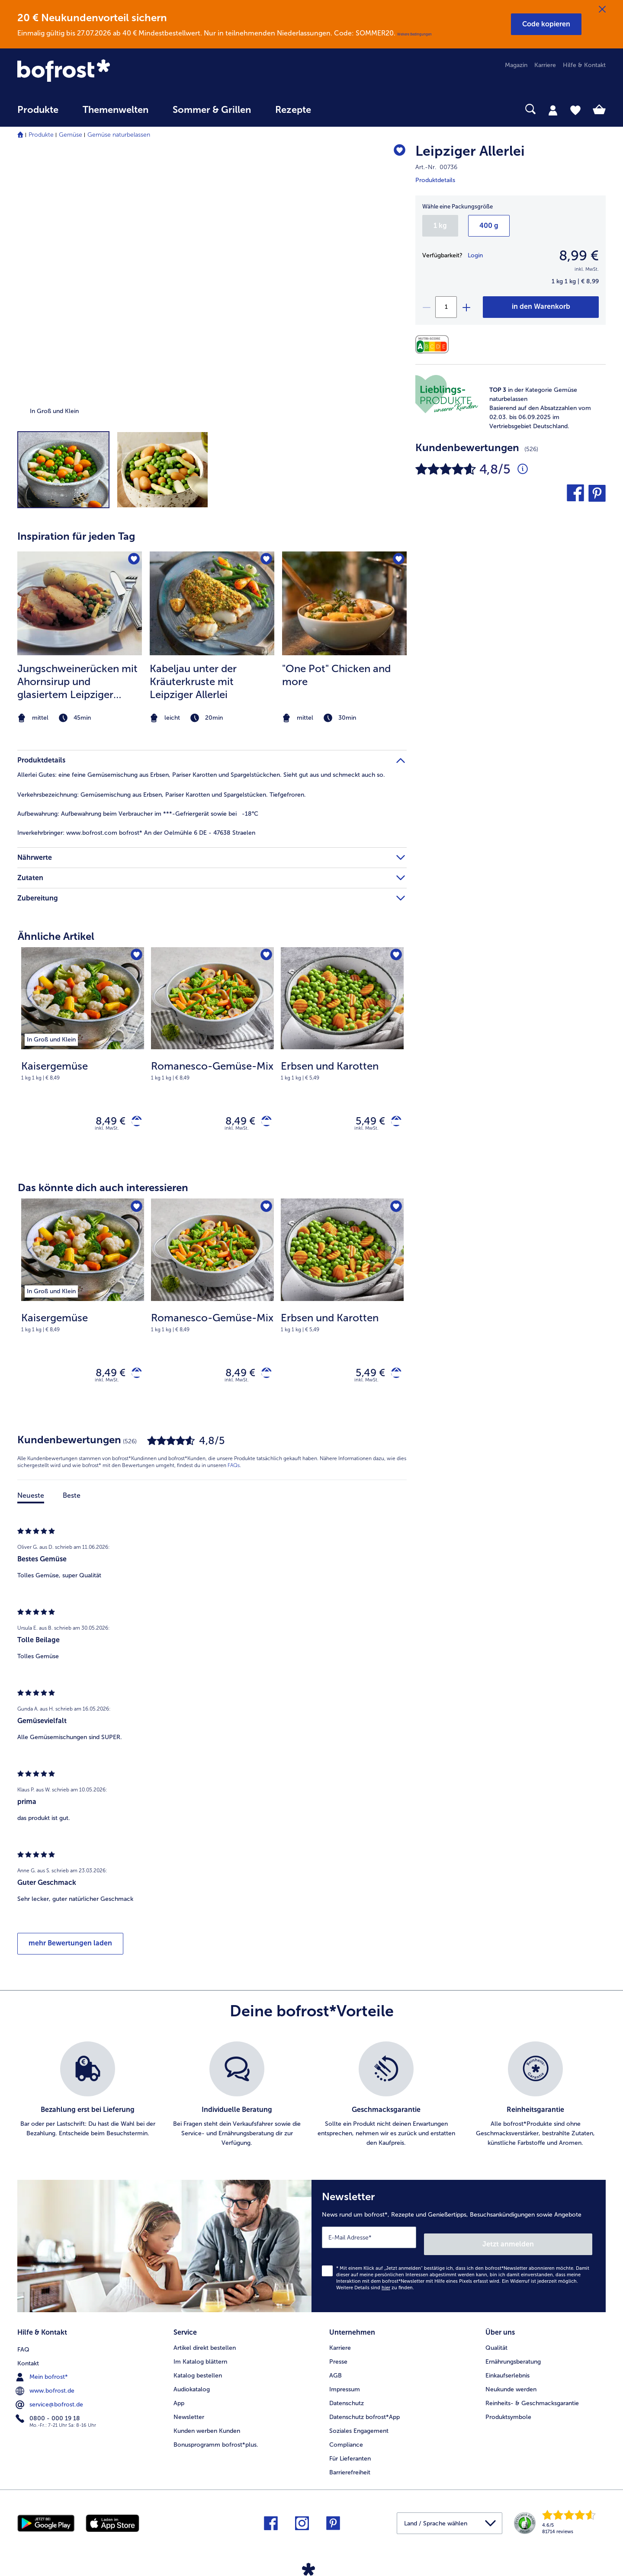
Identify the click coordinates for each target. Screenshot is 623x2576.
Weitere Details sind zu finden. (375, 2288)
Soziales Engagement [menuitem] (359, 2428)
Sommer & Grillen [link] (212, 110)
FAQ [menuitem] (23, 2345)
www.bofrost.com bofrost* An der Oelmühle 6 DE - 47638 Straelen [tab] (136, 832)
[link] (105, 71)
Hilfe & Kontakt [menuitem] (584, 65)
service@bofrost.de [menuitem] (50, 2400)
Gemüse (70, 134)
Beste (71, 1503)
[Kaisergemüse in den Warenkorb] (133, 1123)
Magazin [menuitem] (516, 65)
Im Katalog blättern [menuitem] (200, 2359)
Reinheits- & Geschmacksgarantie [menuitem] (532, 2400)
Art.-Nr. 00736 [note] (436, 167)
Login (475, 255)
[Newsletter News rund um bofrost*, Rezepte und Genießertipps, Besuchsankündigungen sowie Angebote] (459, 2250)
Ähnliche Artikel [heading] (56, 936)
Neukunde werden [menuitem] (510, 2386)
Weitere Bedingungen (414, 34)
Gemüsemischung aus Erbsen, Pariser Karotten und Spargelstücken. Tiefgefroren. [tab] (161, 794)
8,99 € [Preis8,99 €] (579, 255)
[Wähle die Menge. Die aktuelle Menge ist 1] (446, 307)
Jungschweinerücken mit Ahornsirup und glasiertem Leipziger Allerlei (77, 681)
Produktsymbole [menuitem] (508, 2414)
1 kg (440, 225)
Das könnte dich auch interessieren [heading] (103, 1191)
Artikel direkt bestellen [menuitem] (204, 2345)
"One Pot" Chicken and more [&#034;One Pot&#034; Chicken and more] (336, 675)
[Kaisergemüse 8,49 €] (82, 1055)
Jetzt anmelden (555, 2245)
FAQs (234, 1473)
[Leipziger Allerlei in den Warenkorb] (541, 307)
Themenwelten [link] (115, 110)
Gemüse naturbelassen (118, 134)
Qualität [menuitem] (496, 2345)
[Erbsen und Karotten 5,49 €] (342, 1055)
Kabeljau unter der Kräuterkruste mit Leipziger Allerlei (193, 681)
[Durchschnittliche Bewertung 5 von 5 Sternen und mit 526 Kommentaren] (522, 469)
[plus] (466, 307)
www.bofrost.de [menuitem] (45, 2386)
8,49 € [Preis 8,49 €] (104, 1122)
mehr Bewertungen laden (70, 1951)
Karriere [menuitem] (545, 65)
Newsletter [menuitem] (188, 2414)
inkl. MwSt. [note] (107, 1132)
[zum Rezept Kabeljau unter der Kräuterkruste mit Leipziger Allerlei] (212, 603)
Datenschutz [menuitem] (346, 2400)
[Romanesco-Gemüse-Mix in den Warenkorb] (263, 1123)
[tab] (553, 110)
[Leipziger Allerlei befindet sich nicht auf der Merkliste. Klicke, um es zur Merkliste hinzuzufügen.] (396, 152)
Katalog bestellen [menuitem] (197, 2373)
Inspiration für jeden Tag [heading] (76, 536)
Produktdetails (435, 180)
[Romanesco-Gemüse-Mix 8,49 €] (212, 1055)
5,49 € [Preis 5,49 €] (364, 1122)
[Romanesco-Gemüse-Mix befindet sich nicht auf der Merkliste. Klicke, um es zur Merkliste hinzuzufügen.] (264, 956)
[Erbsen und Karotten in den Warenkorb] (393, 1123)
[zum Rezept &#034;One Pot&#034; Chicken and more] (344, 603)
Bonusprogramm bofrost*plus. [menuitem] (215, 2442)
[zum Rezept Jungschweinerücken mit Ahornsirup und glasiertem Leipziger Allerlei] (79, 603)
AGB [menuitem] (335, 2373)
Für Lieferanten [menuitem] (350, 2456)
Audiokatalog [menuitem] (191, 2386)
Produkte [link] (37, 110)
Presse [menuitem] (338, 2359)
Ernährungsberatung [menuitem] (513, 2359)
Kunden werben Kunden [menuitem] (206, 2428)
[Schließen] (602, 9)
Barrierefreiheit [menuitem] (349, 2469)
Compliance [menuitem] (346, 2442)
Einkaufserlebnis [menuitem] (507, 2373)
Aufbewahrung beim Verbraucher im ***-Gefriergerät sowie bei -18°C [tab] (137, 813)
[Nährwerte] (434, 344)
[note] (542, 408)
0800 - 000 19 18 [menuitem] (48, 2414)
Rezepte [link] (293, 110)
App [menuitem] (178, 2400)
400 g (488, 225)
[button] (546, 24)
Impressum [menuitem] (344, 2386)
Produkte (41, 134)
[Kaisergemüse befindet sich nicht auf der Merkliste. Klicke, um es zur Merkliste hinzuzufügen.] (134, 956)
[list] (311, 2102)
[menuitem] (37, 114)
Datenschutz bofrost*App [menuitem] (364, 2414)
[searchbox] (341, 109)
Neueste (30, 1503)
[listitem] (79, 638)
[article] (212, 621)
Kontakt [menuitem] (28, 2359)
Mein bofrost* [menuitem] (42, 2372)
